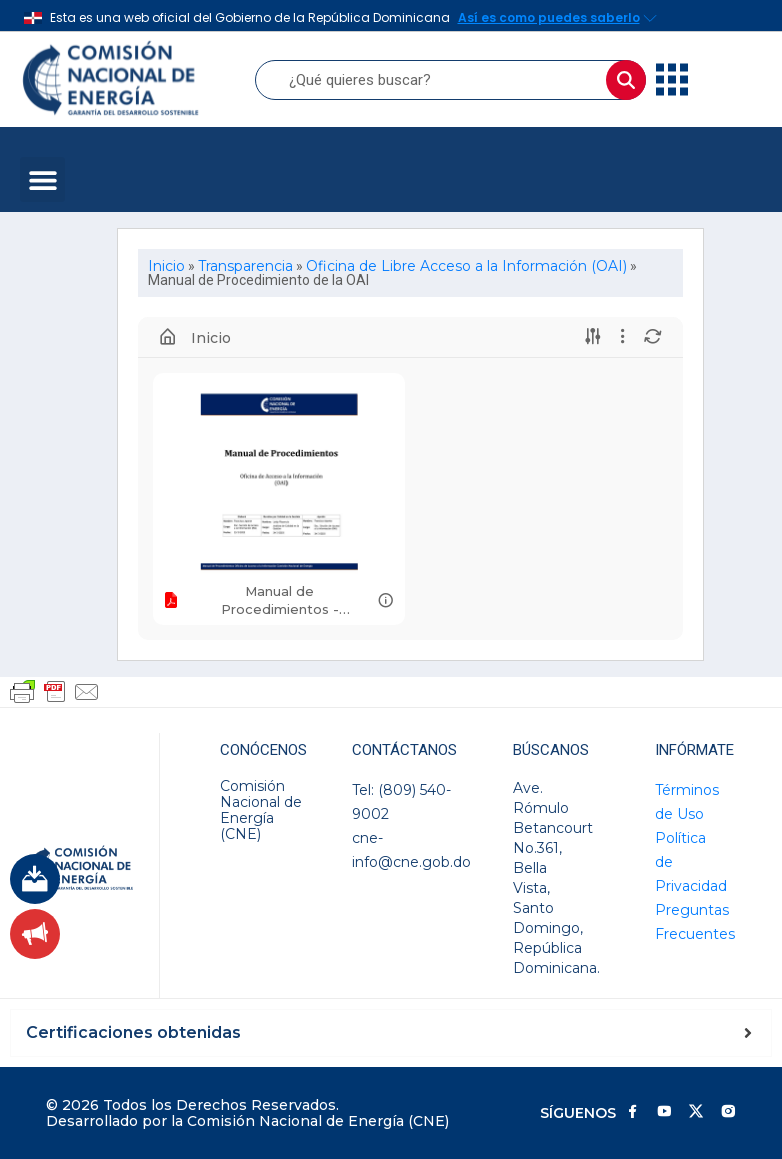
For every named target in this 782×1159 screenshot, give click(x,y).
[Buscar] (626, 80)
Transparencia (245, 266)
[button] (42, 179)
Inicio (166, 266)
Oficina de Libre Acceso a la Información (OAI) (466, 266)
